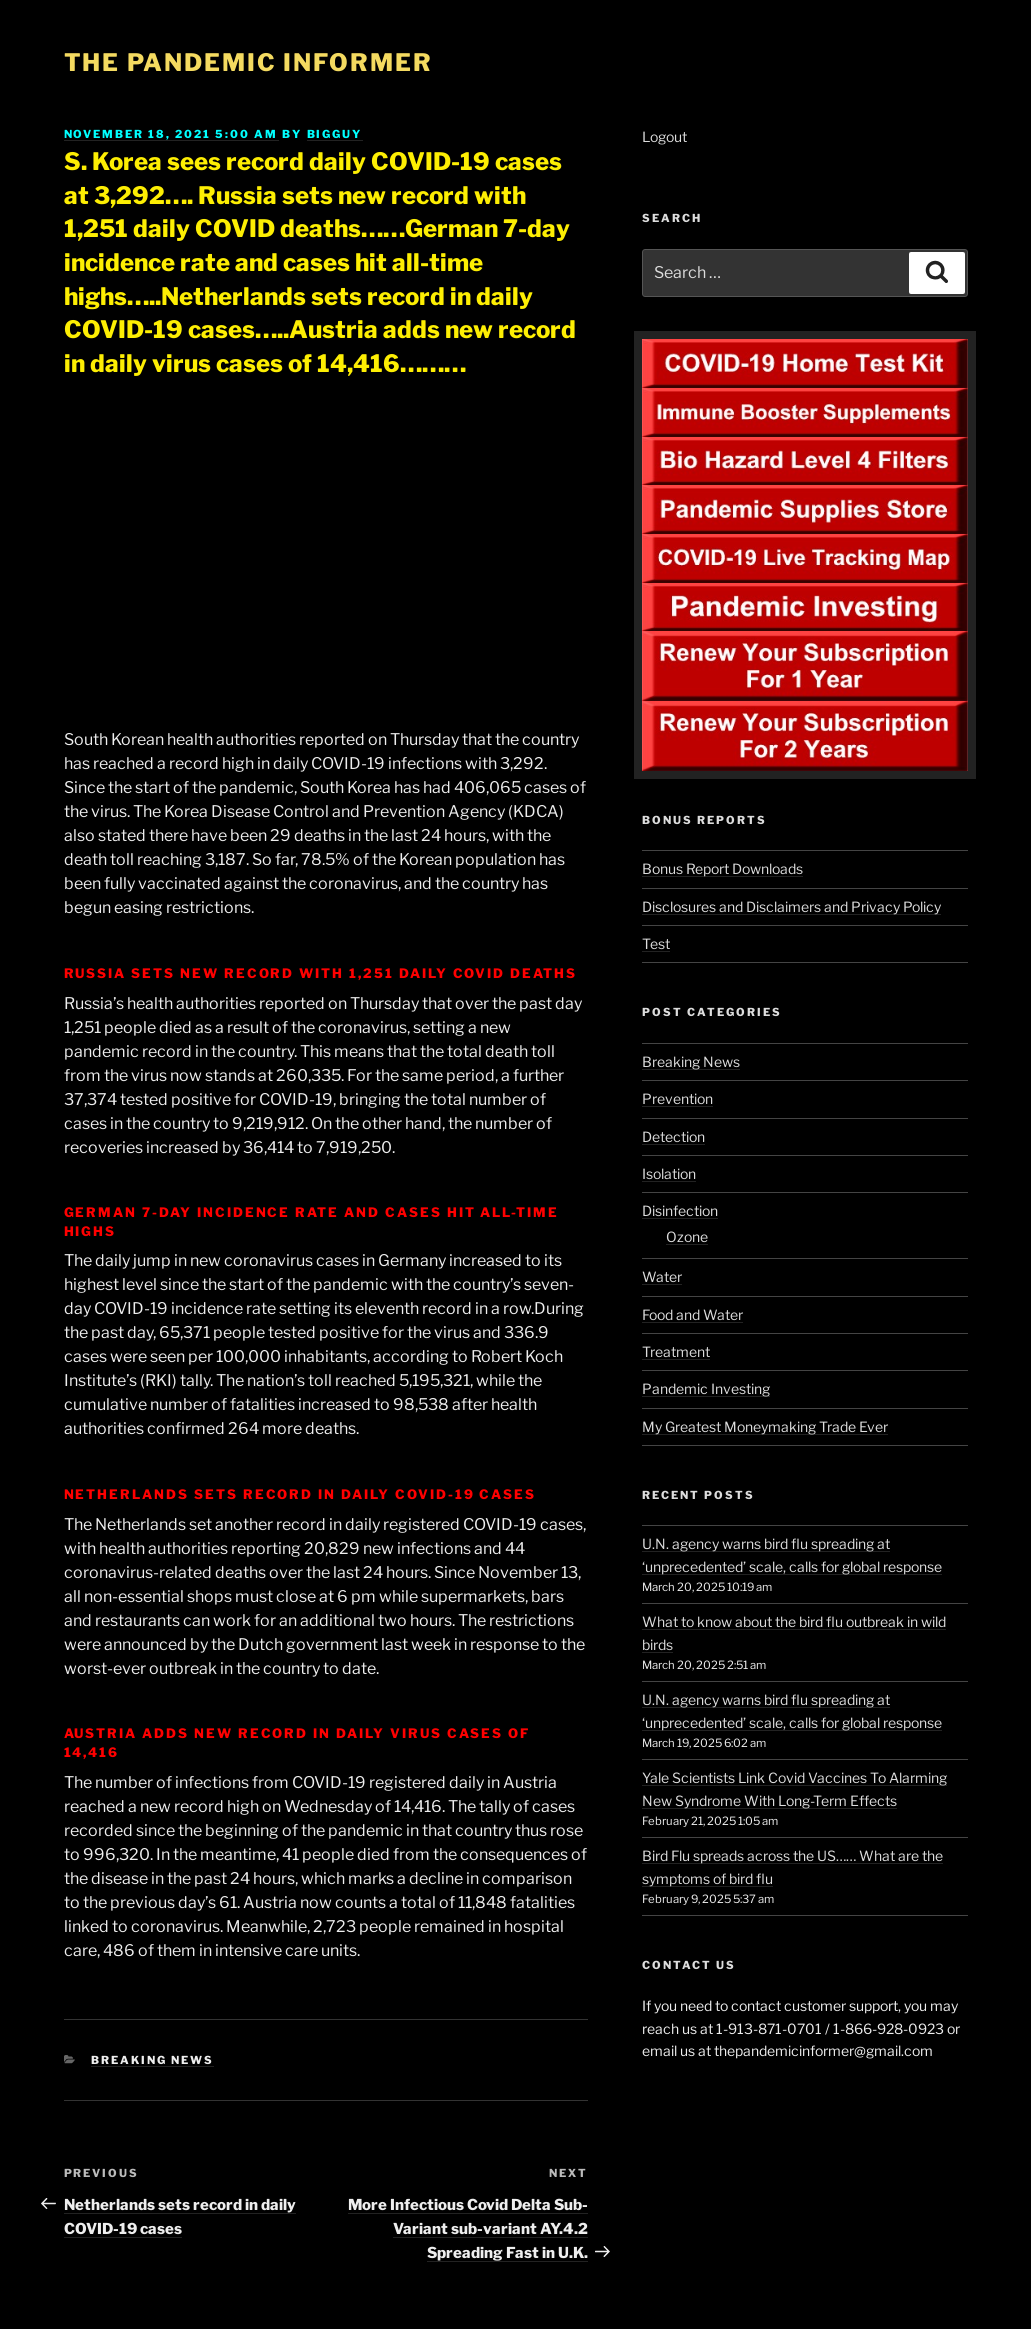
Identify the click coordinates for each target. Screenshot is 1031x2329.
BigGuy (335, 134)
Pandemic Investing (706, 1388)
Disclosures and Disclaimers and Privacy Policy (791, 906)
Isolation (669, 1173)
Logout (664, 136)
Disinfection (680, 1210)
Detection (673, 1136)
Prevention (677, 1098)
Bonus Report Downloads (722, 868)
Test (656, 943)
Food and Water (692, 1314)
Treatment (676, 1351)
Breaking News (152, 2060)
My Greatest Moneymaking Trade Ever (765, 1426)
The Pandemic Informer (248, 62)
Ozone (687, 1236)
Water (662, 1276)
